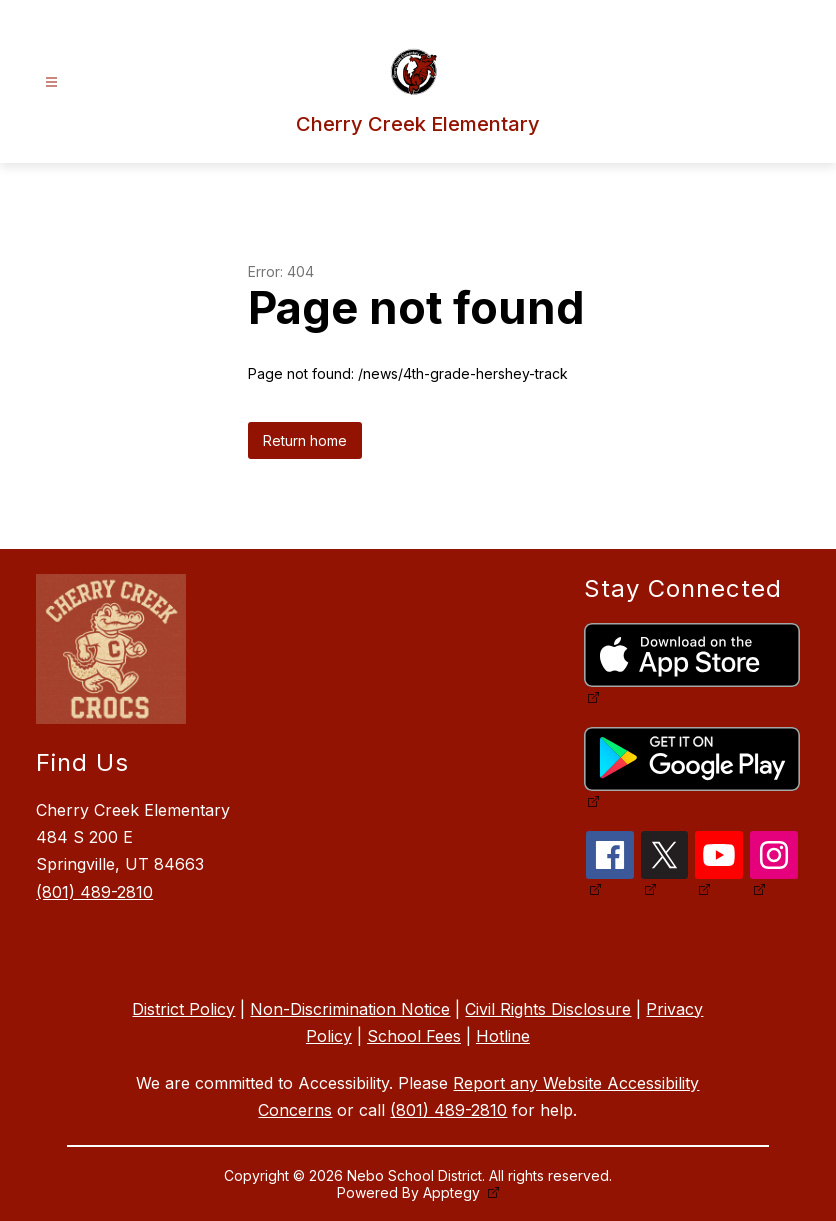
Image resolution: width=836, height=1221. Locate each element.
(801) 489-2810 (94, 892)
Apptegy (453, 1192)
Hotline (503, 1036)
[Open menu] (51, 82)
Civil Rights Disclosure (548, 1009)
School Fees (414, 1036)
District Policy (183, 1009)
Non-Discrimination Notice (350, 1009)
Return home (305, 440)
